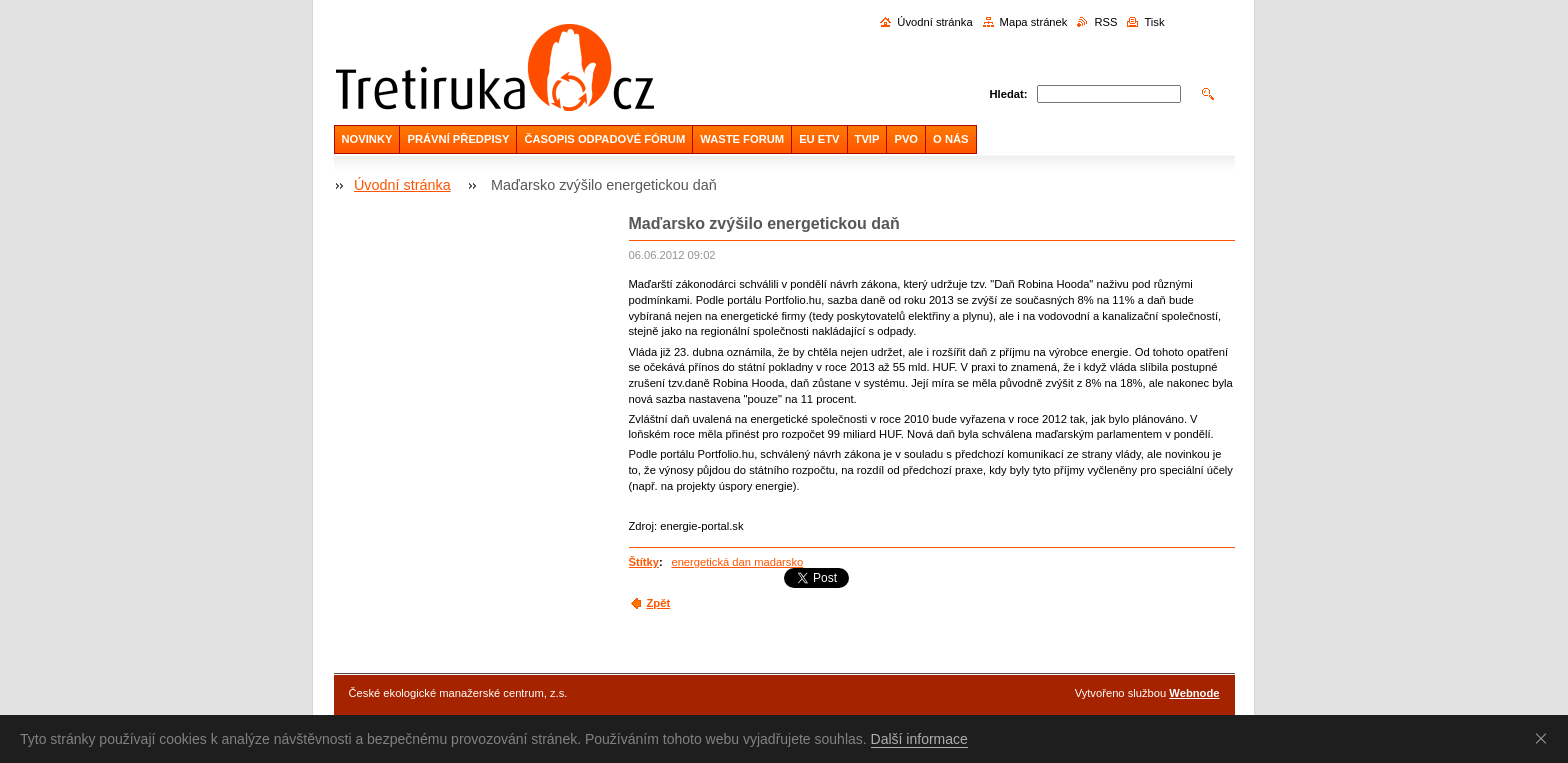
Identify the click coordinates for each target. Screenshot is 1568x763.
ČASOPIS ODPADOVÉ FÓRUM (604, 139)
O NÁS (950, 139)
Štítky (644, 562)
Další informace (919, 739)
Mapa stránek (1034, 22)
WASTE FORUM (742, 139)
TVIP (867, 139)
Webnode (1194, 693)
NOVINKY (367, 139)
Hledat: (1009, 94)
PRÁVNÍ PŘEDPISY (458, 139)
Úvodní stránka (934, 22)
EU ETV (819, 139)
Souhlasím (1545, 738)
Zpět (659, 603)
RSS (1105, 22)
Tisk (1154, 22)
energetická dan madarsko (737, 562)
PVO (906, 139)
